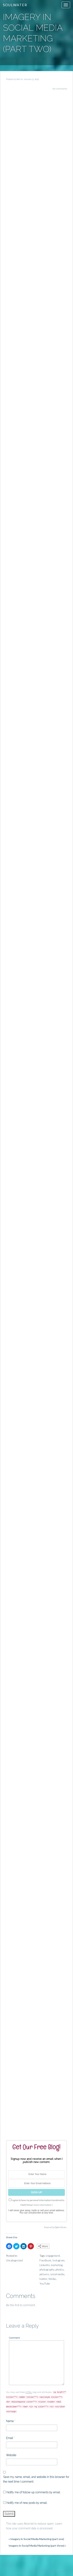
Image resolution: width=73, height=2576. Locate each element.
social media (57, 2274)
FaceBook (45, 2260)
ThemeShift (39, 2571)
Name (10, 2421)
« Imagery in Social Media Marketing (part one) (36, 2539)
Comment (14, 2337)
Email (9, 2438)
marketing (56, 2265)
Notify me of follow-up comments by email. (33, 2492)
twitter (43, 2278)
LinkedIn (45, 2265)
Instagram (58, 2260)
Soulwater (15, 5)
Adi (18, 79)
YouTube (45, 2283)
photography (47, 2269)
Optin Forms (60, 2227)
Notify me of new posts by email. (26, 2502)
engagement (53, 2255)
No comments (60, 89)
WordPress (65, 2571)
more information (42, 2204)
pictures (44, 2274)
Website (11, 2455)
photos (59, 2269)
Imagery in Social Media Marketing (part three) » (37, 2545)
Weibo (52, 2278)
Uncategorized (14, 2260)
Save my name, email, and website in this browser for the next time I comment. (36, 2479)
